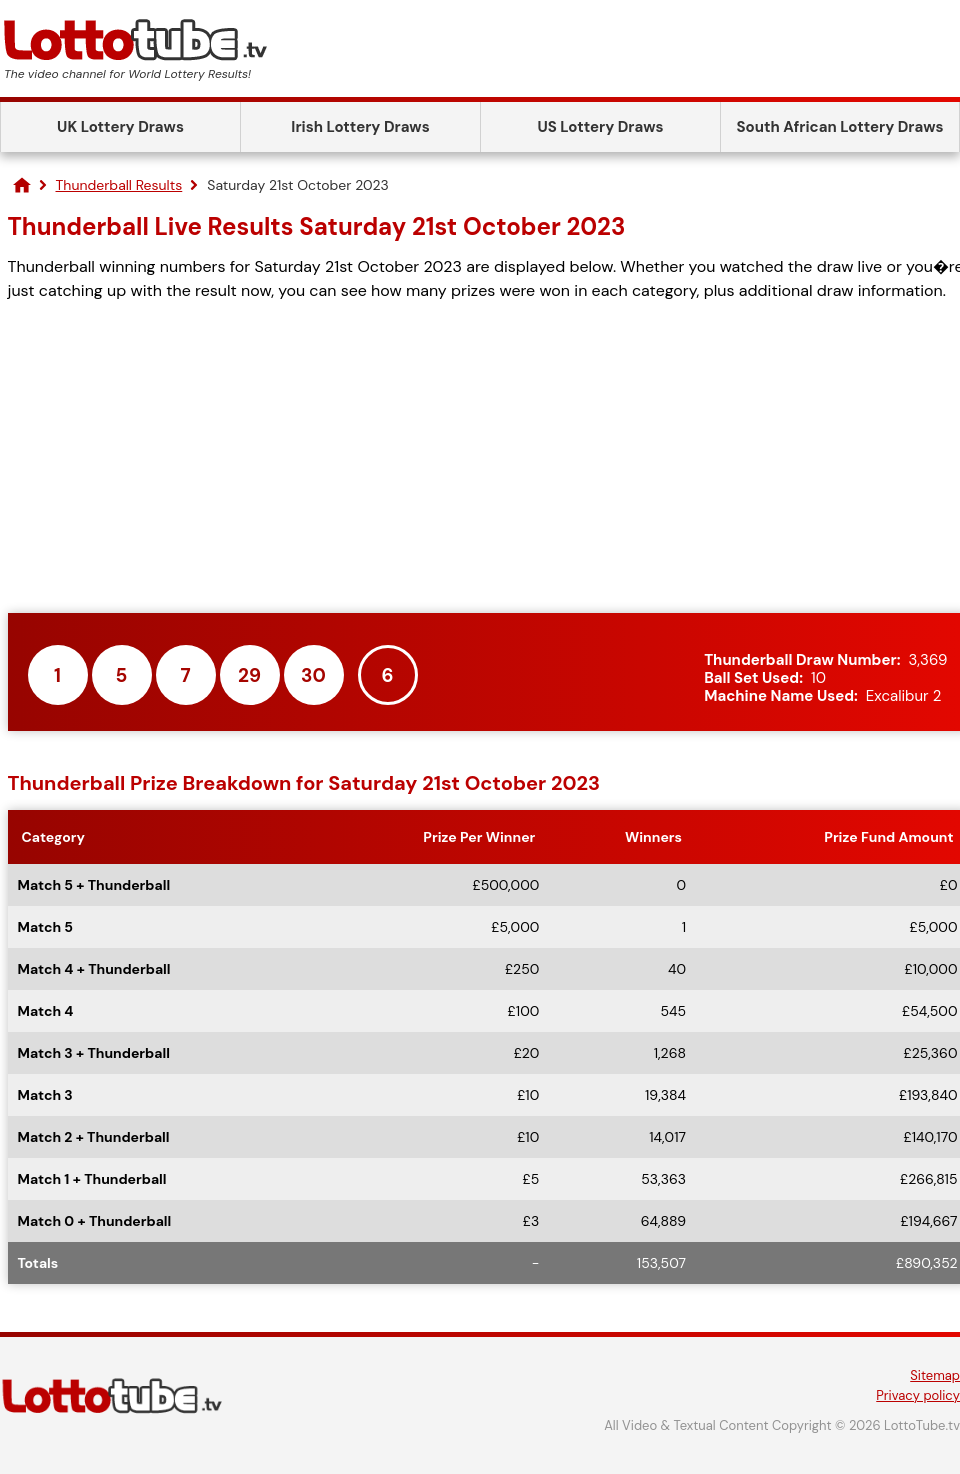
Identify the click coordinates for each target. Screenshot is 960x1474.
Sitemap (935, 1375)
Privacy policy (918, 1395)
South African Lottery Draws (840, 127)
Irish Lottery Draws (360, 127)
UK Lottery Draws (120, 127)
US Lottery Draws (600, 127)
